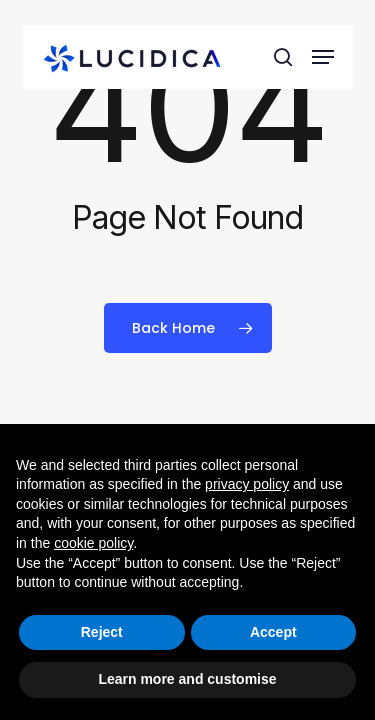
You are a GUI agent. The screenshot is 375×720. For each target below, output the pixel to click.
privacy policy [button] (247, 484)
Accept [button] (273, 632)
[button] (323, 57)
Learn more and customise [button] (187, 679)
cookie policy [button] (93, 543)
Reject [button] (102, 632)
